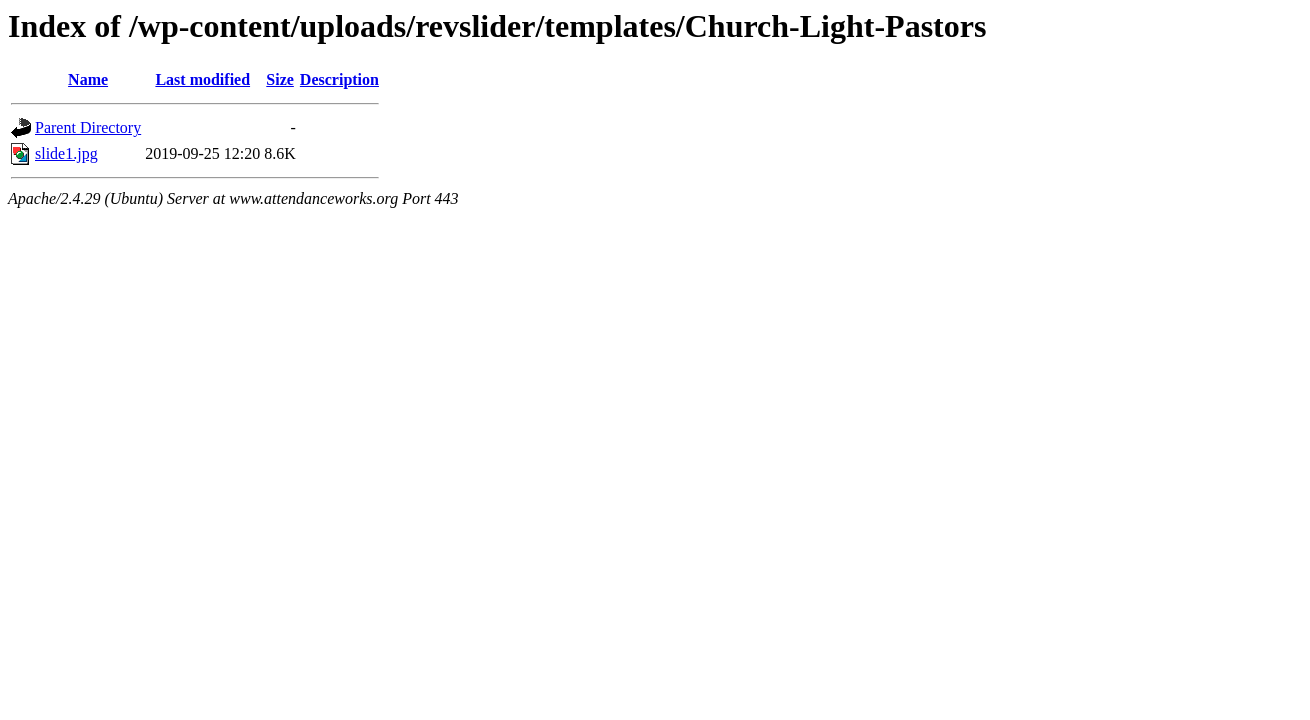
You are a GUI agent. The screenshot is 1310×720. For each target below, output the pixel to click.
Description (339, 79)
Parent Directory (88, 127)
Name (88, 79)
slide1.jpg (66, 153)
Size (280, 79)
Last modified (202, 79)
